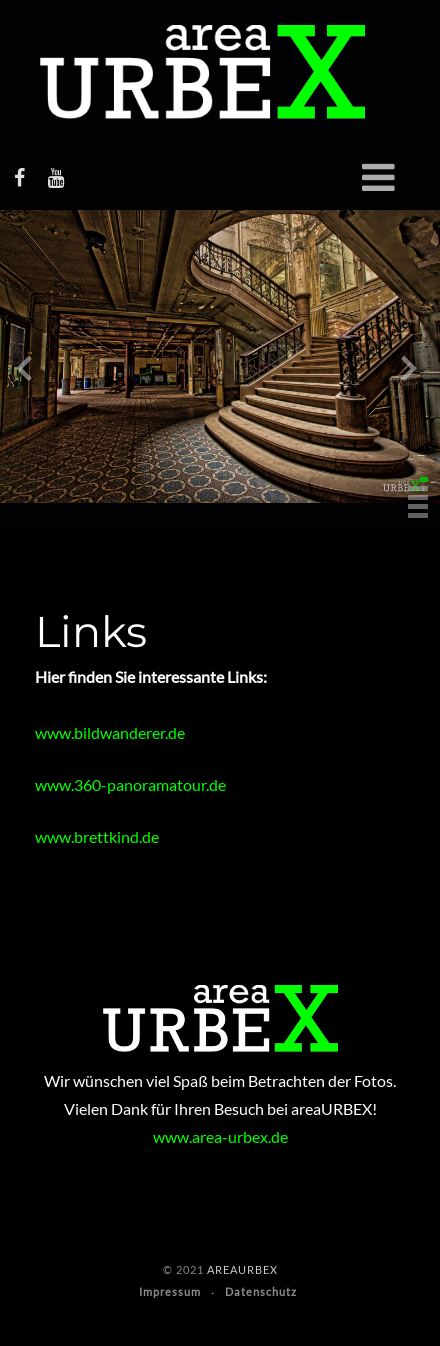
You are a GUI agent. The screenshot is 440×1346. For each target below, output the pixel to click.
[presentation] (24, 372)
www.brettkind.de (97, 836)
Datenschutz (261, 1291)
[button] (424, 479)
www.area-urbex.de (220, 1136)
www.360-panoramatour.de (130, 784)
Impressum (170, 1291)
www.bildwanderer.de (110, 732)
